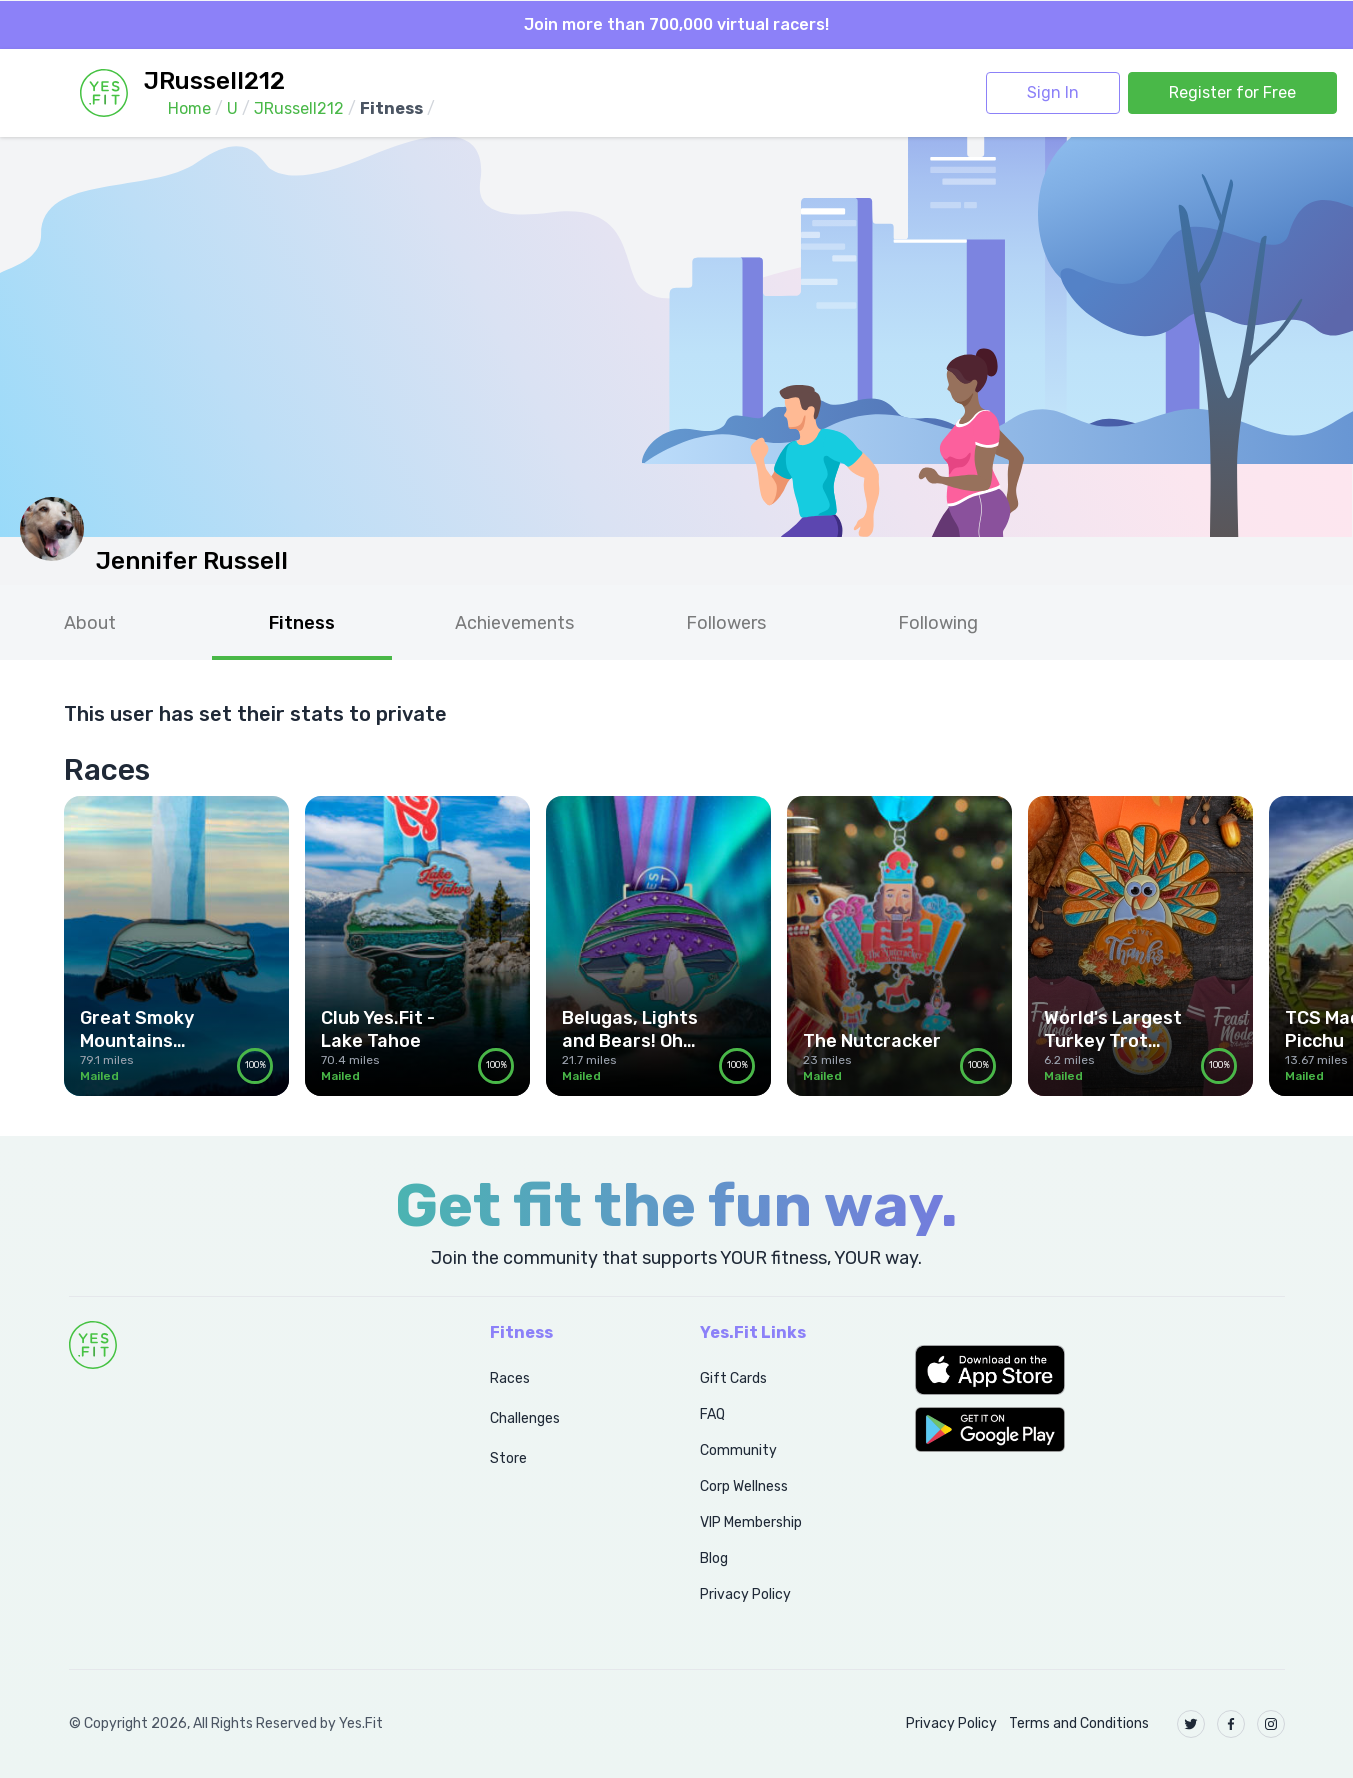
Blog (714, 1558)
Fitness (302, 623)
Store (508, 1458)
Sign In (1053, 92)
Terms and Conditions (1079, 1723)
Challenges (525, 1418)
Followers (726, 623)
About (90, 623)
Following (938, 623)
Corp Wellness (744, 1486)
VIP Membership (751, 1522)
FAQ (712, 1414)
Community (738, 1450)
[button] (1099, 1370)
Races (510, 1378)
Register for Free (1232, 92)
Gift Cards (733, 1378)
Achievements (514, 623)
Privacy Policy (745, 1594)
